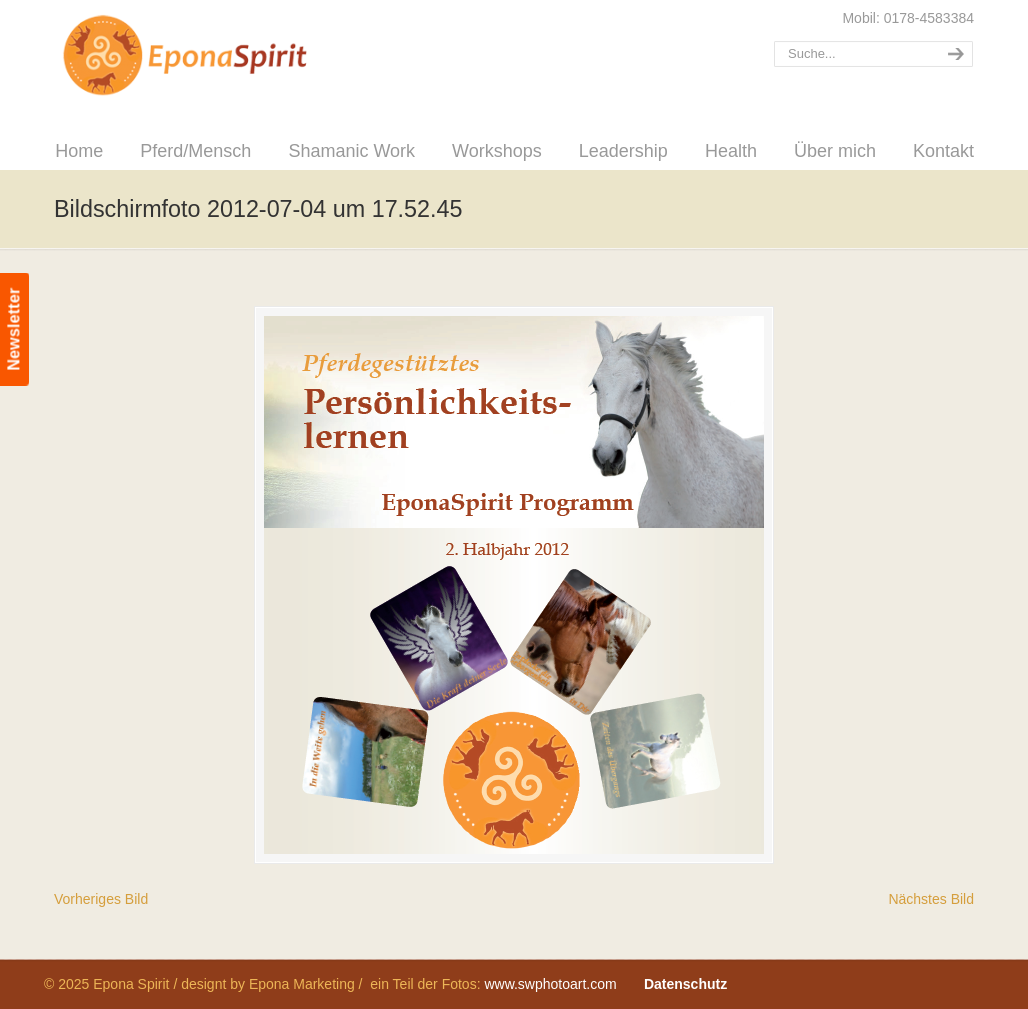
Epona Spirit (229, 56)
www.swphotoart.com (550, 984)
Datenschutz (685, 984)
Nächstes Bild (931, 899)
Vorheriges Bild (101, 899)
